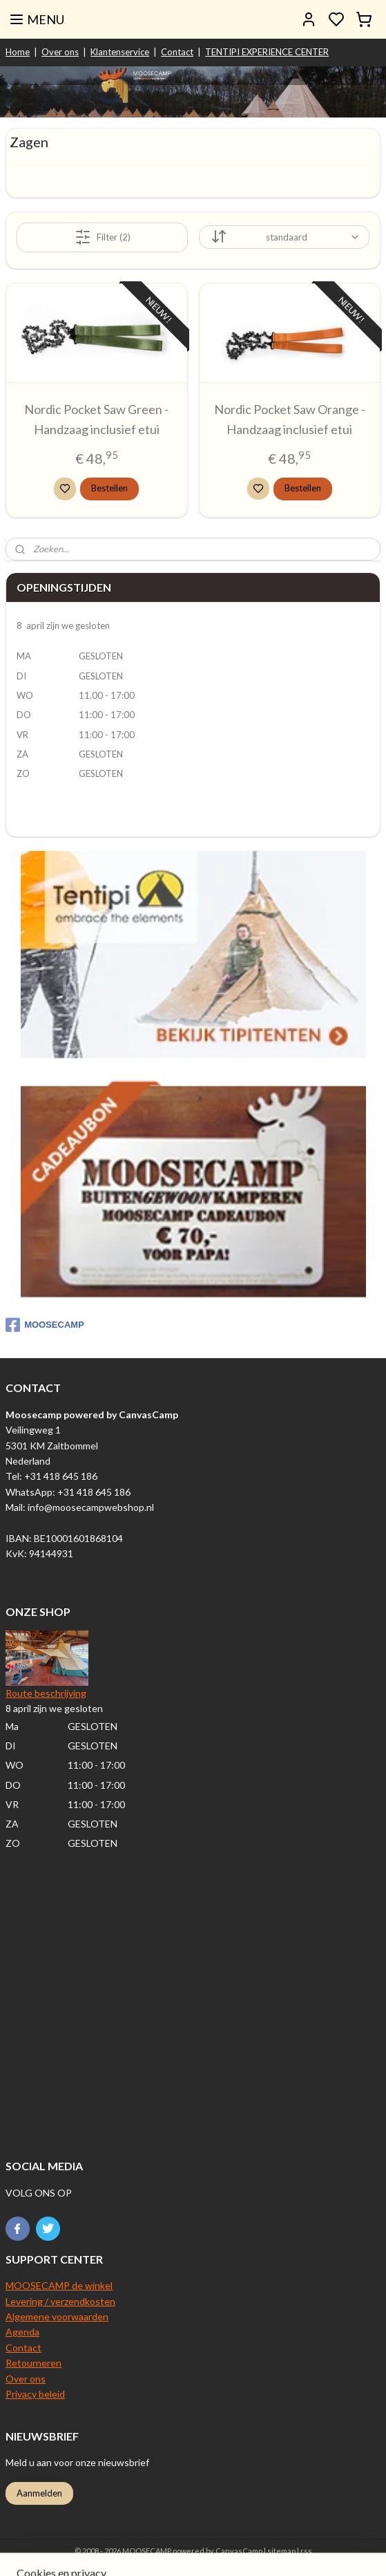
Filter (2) (103, 236)
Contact (177, 51)
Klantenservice (119, 51)
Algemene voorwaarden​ (57, 2316)
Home (18, 51)
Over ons (60, 51)
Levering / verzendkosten (60, 2301)
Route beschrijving (46, 1693)
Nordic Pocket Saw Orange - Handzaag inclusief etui (289, 418)
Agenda (22, 2332)
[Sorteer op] (284, 237)
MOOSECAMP (45, 1325)
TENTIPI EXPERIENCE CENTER (267, 51)
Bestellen (109, 487)
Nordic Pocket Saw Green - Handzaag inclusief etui (96, 418)
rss (306, 2550)
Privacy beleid (35, 2394)
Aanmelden (39, 2493)
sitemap (281, 2550)
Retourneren (33, 2363)
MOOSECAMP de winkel (59, 2285)
